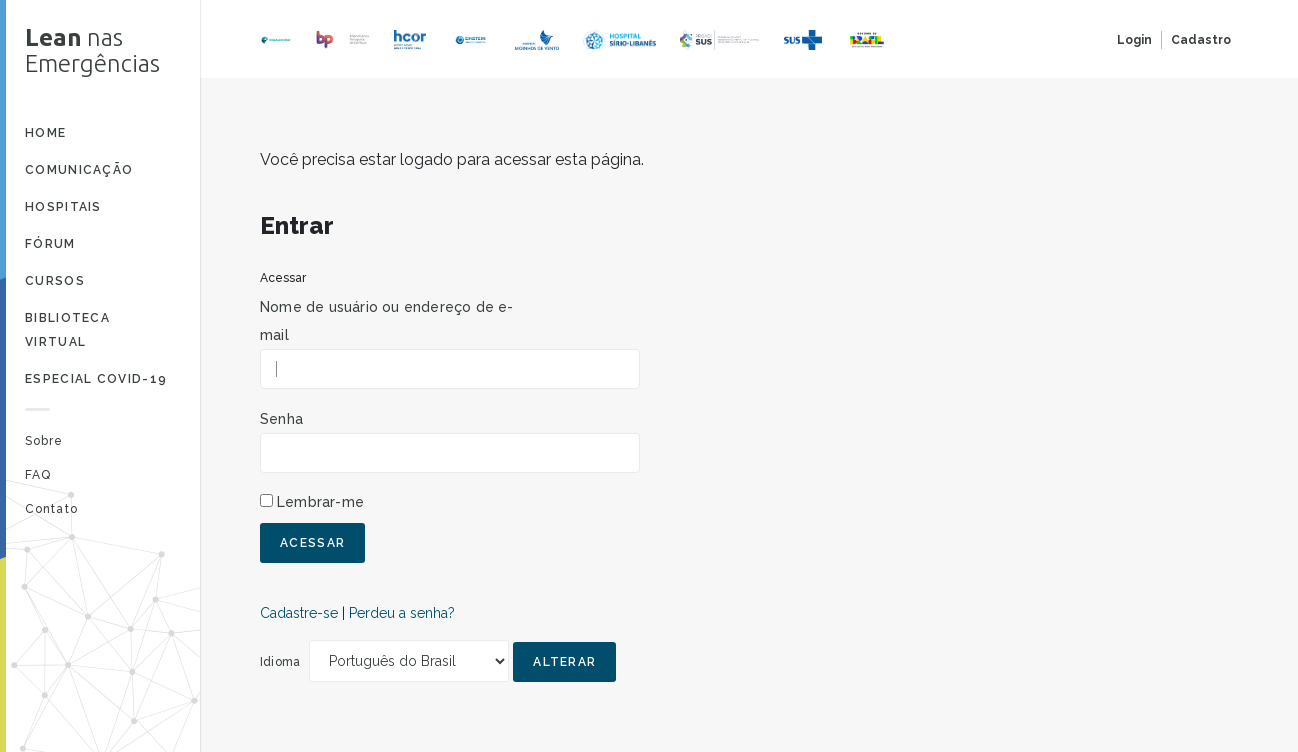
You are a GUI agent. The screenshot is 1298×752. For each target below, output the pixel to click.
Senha (281, 419)
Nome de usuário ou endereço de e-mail (387, 321)
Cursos (55, 281)
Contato (51, 509)
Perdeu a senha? (402, 613)
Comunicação (79, 170)
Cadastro (1201, 40)
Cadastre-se (299, 613)
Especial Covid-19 (96, 379)
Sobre (44, 441)
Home (45, 133)
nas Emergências (92, 50)
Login (1134, 40)
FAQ (38, 475)
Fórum (50, 244)
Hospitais (63, 207)
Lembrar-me (320, 502)
